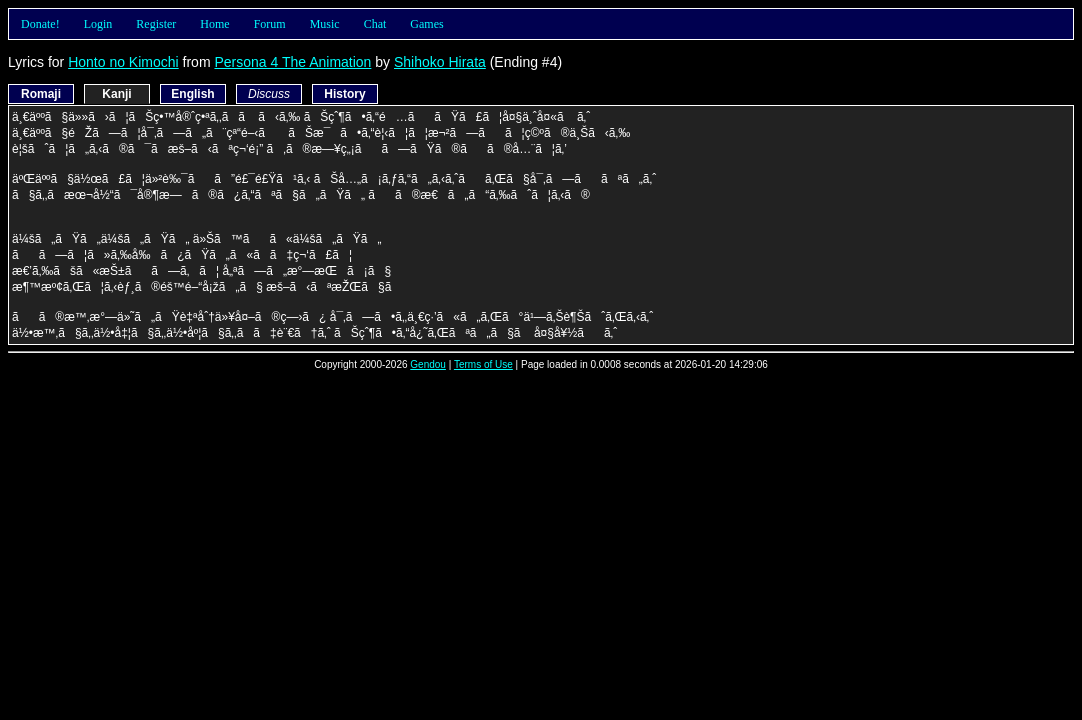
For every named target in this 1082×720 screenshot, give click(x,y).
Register (156, 24)
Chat (375, 24)
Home (214, 24)
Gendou (428, 364)
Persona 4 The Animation (292, 62)
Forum (270, 24)
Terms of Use (483, 364)
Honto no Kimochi (123, 62)
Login (98, 24)
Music (325, 24)
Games (426, 24)
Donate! (40, 24)
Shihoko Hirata (440, 62)
